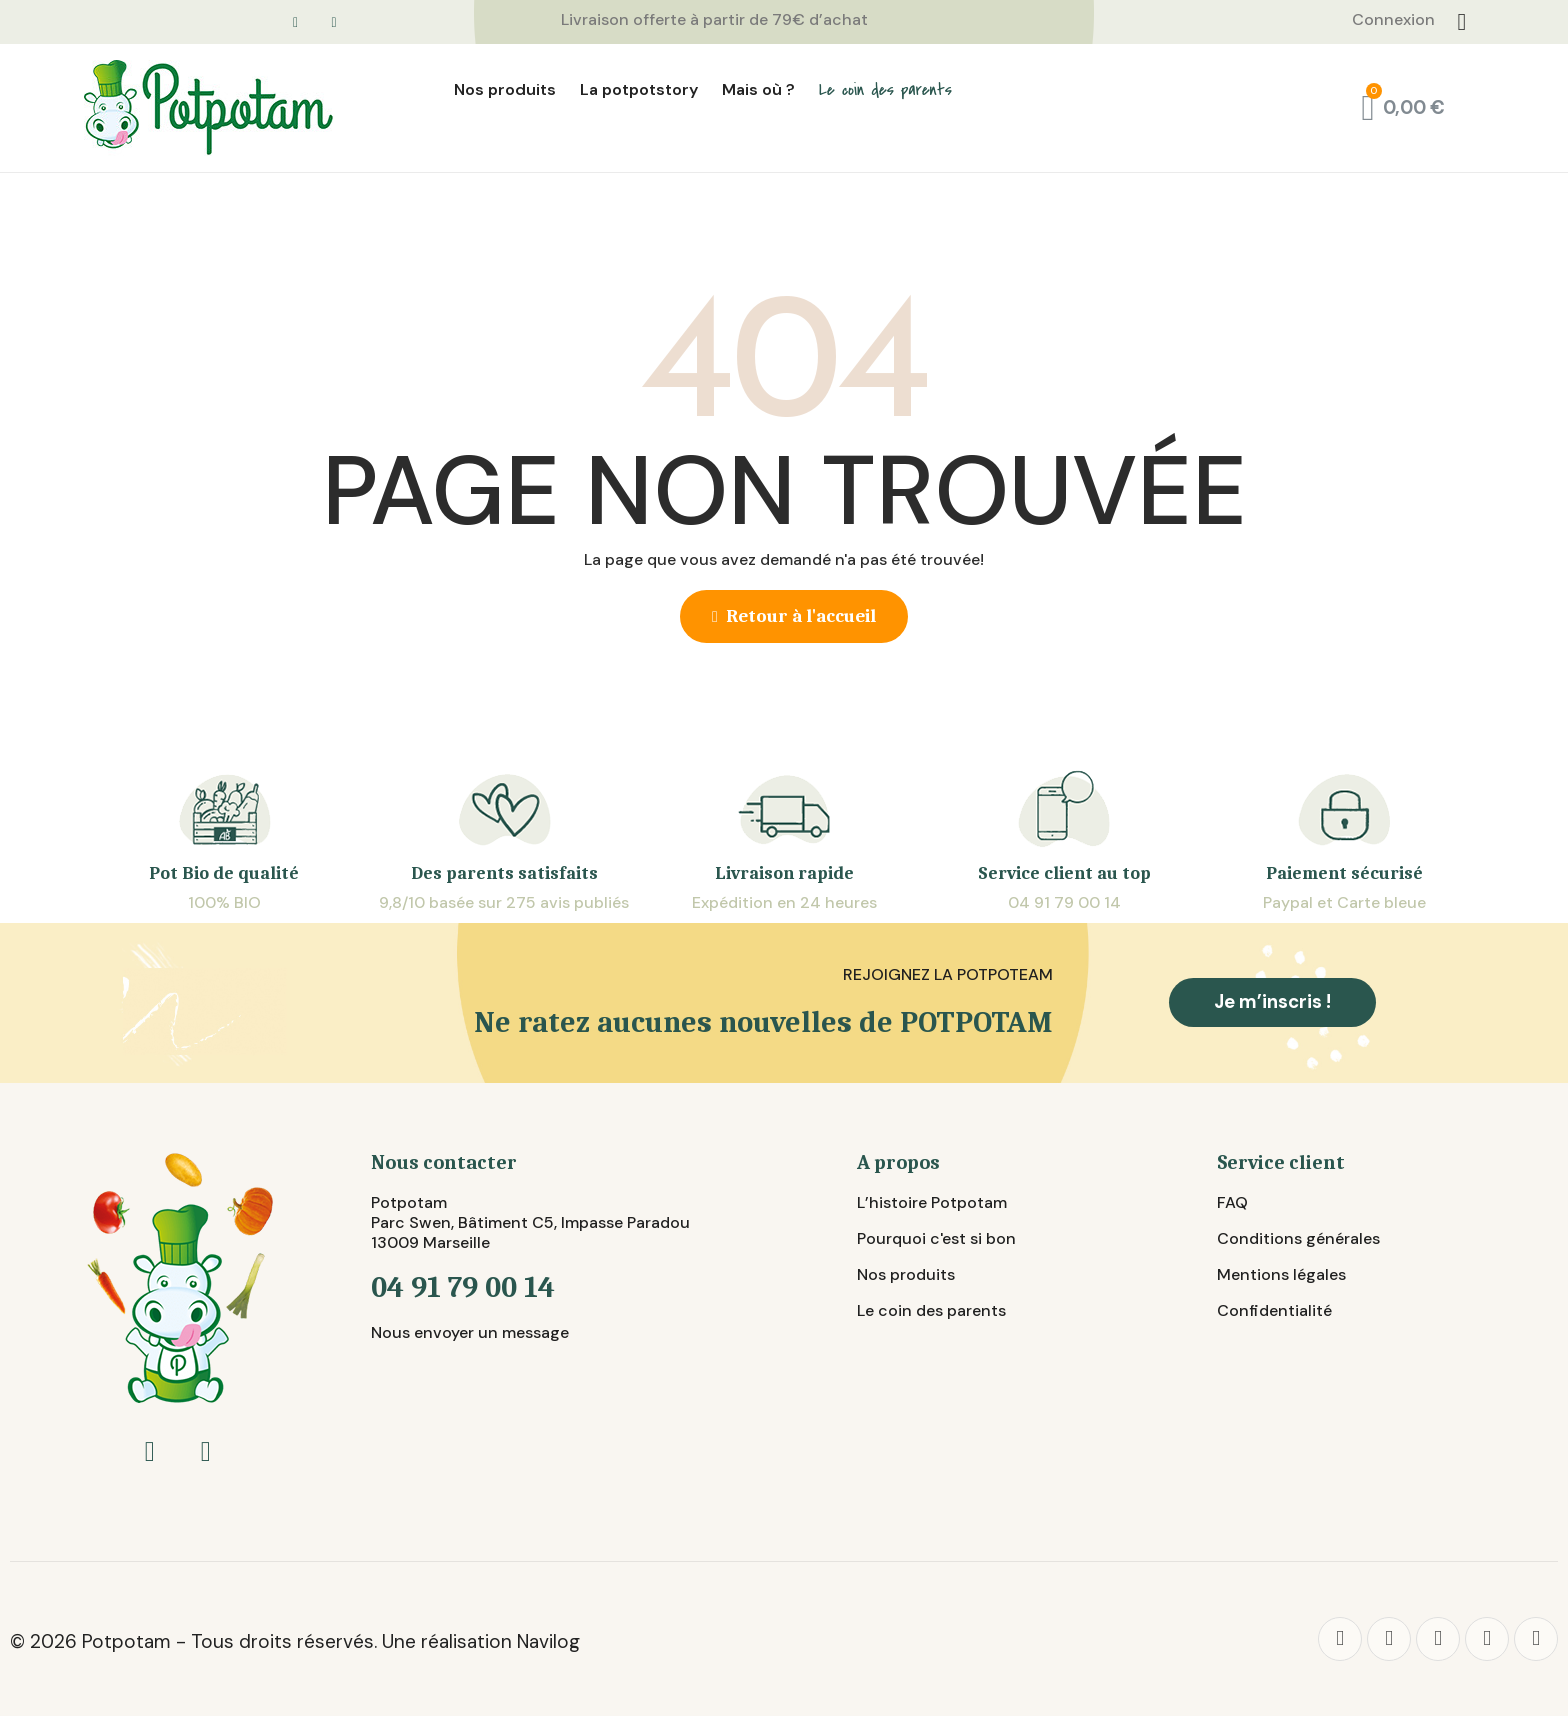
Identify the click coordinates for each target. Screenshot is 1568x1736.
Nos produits (505, 89)
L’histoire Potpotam (932, 1202)
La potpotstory (639, 89)
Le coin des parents (885, 90)
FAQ (1232, 1202)
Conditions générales (1298, 1238)
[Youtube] (1536, 1639)
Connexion (1393, 19)
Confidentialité (1274, 1310)
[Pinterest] (1438, 1639)
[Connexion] (1462, 22)
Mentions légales (1281, 1274)
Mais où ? (758, 89)
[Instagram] (1487, 1639)
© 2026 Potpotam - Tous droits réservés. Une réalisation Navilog (295, 1641)
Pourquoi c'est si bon (936, 1238)
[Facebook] (1340, 1639)
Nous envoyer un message (470, 1332)
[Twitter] (1389, 1639)
